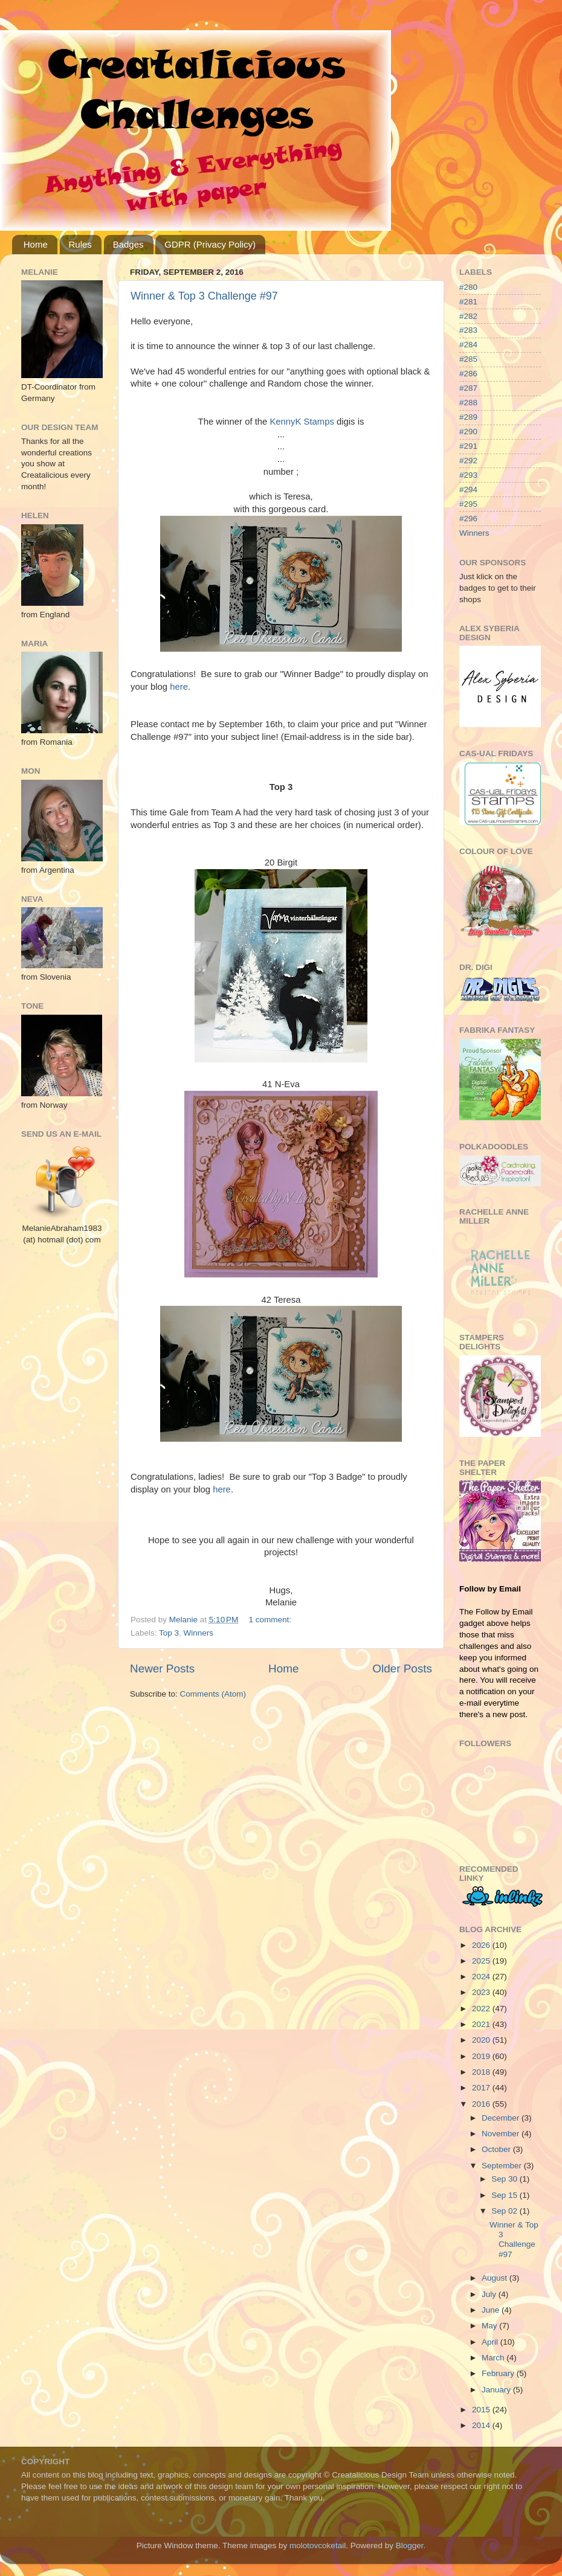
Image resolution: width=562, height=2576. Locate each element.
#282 (468, 316)
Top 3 (169, 1632)
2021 (482, 2024)
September (503, 2165)
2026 (482, 1945)
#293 (468, 475)
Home (36, 244)
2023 (482, 1992)
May (490, 2325)
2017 (482, 2087)
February (499, 2373)
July (490, 2294)
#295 (468, 504)
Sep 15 (505, 2195)
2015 (482, 2409)
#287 (468, 388)
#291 (468, 446)
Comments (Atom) (213, 1693)
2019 (482, 2056)
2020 (482, 2039)
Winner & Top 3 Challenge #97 (204, 296)
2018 (482, 2072)
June (492, 2309)
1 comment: (271, 1619)
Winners (199, 1632)
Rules (80, 244)
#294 (468, 489)
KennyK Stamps (302, 421)
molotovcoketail (317, 2545)
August (495, 2277)
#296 (468, 518)
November (502, 2133)
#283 (468, 330)
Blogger (410, 2545)
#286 (468, 373)
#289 (468, 417)
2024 (482, 1976)
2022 (482, 2008)
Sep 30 (505, 2178)
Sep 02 (505, 2210)
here (179, 687)
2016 (482, 2104)
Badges (128, 244)
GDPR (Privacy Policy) (210, 244)
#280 (468, 287)
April (491, 2341)
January (497, 2389)
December (502, 2117)
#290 (468, 431)
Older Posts (402, 1668)
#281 (468, 301)
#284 (468, 344)
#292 (468, 460)
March (494, 2357)
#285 (468, 359)
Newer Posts (162, 1668)
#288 (468, 402)
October (497, 2149)
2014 (482, 2425)
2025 (482, 1960)
